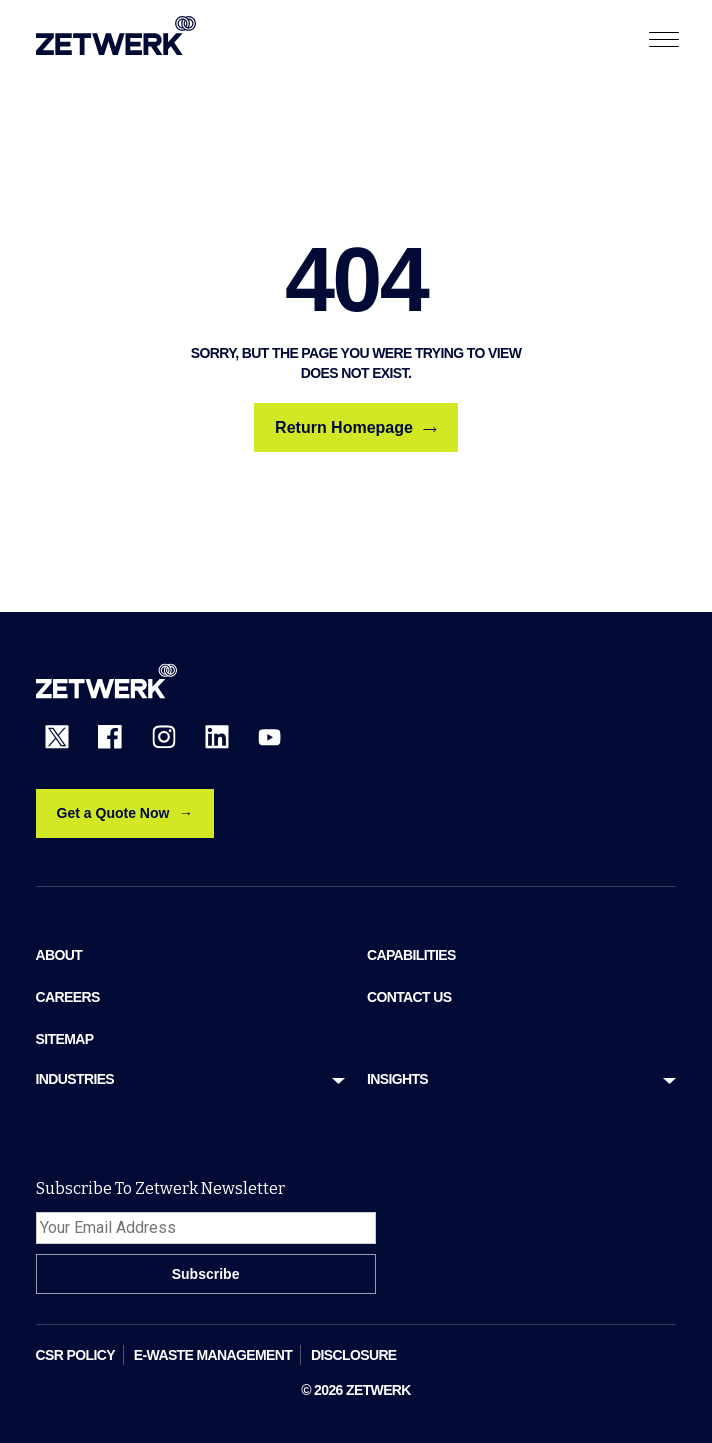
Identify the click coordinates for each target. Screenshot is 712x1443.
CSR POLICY (75, 1355)
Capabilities (411, 955)
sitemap (65, 1039)
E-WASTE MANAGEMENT (213, 1355)
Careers (68, 997)
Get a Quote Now (113, 813)
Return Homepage (356, 428)
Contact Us (409, 997)
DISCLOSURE (354, 1355)
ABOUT (59, 955)
